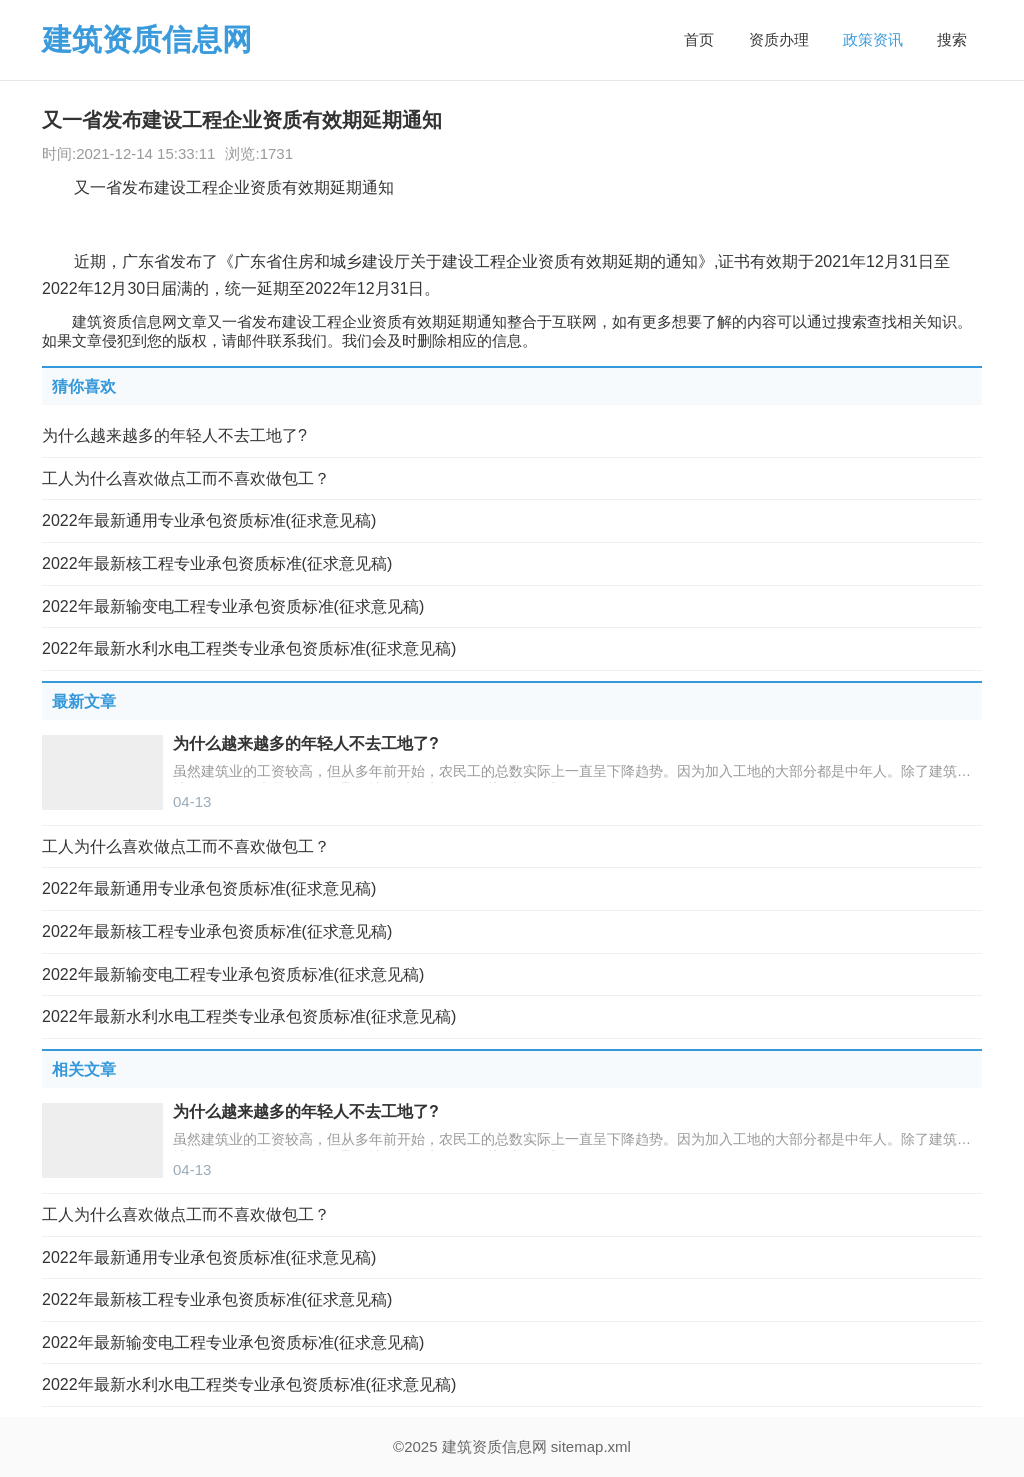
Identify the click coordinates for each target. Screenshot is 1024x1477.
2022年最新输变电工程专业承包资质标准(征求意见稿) (233, 606)
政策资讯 (873, 39)
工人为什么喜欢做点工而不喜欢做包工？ (186, 478)
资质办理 (779, 39)
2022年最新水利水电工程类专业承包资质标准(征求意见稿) (249, 648)
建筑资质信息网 (147, 39)
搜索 (952, 39)
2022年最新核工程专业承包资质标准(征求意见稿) (217, 563)
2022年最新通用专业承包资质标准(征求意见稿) (209, 520)
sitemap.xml (591, 1446)
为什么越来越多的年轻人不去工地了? (174, 435)
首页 (699, 39)
